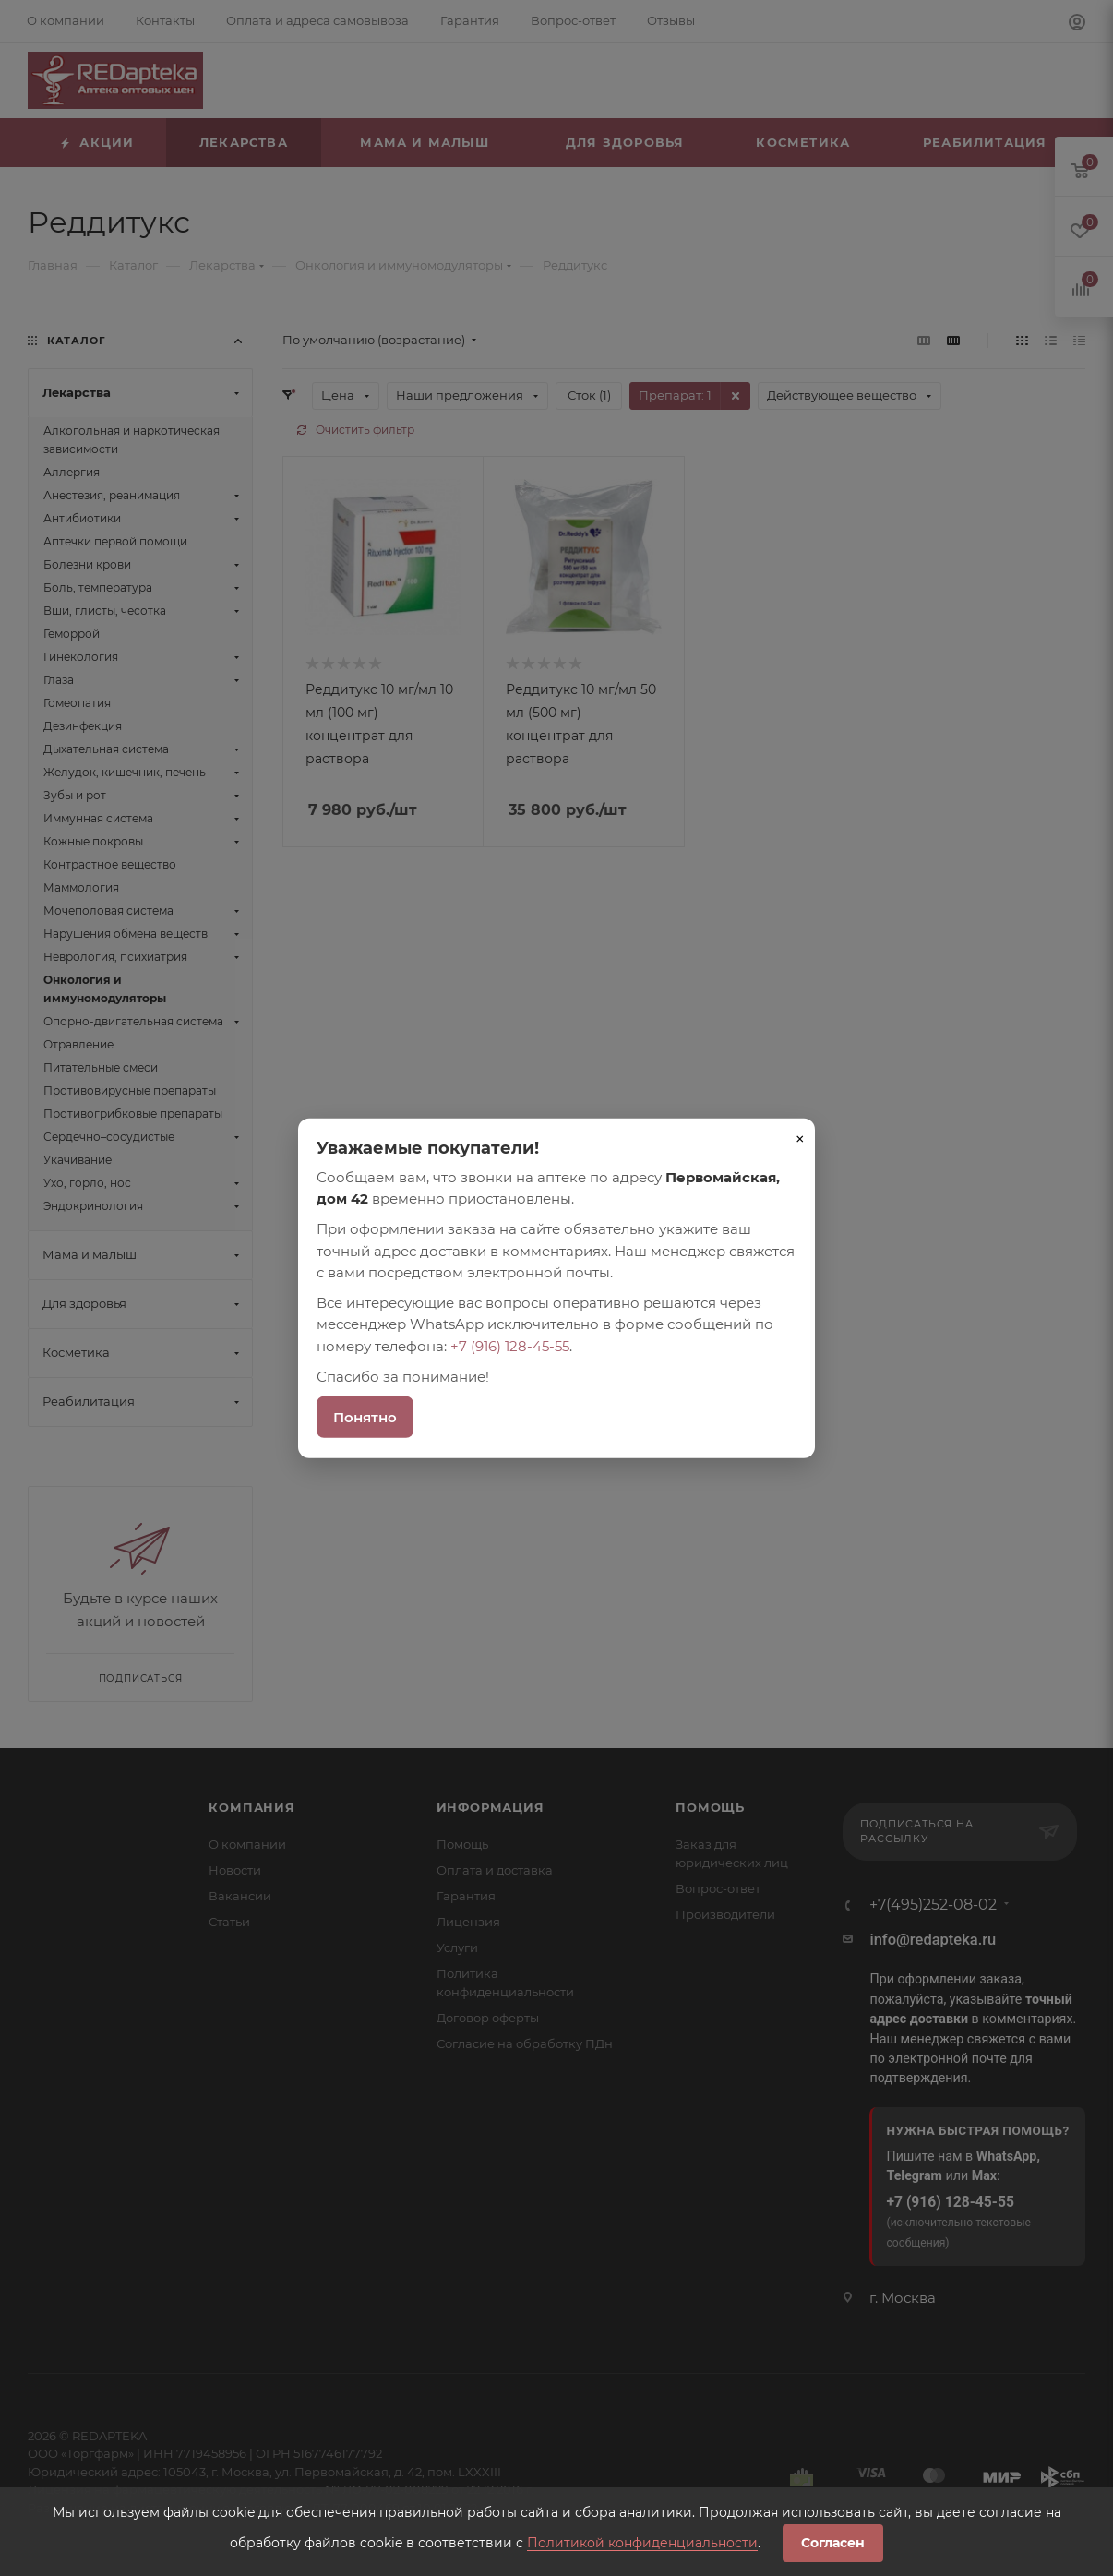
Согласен (833, 2542)
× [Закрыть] (800, 1138)
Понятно (365, 1417)
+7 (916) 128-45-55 (509, 1345)
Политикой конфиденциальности (642, 2542)
